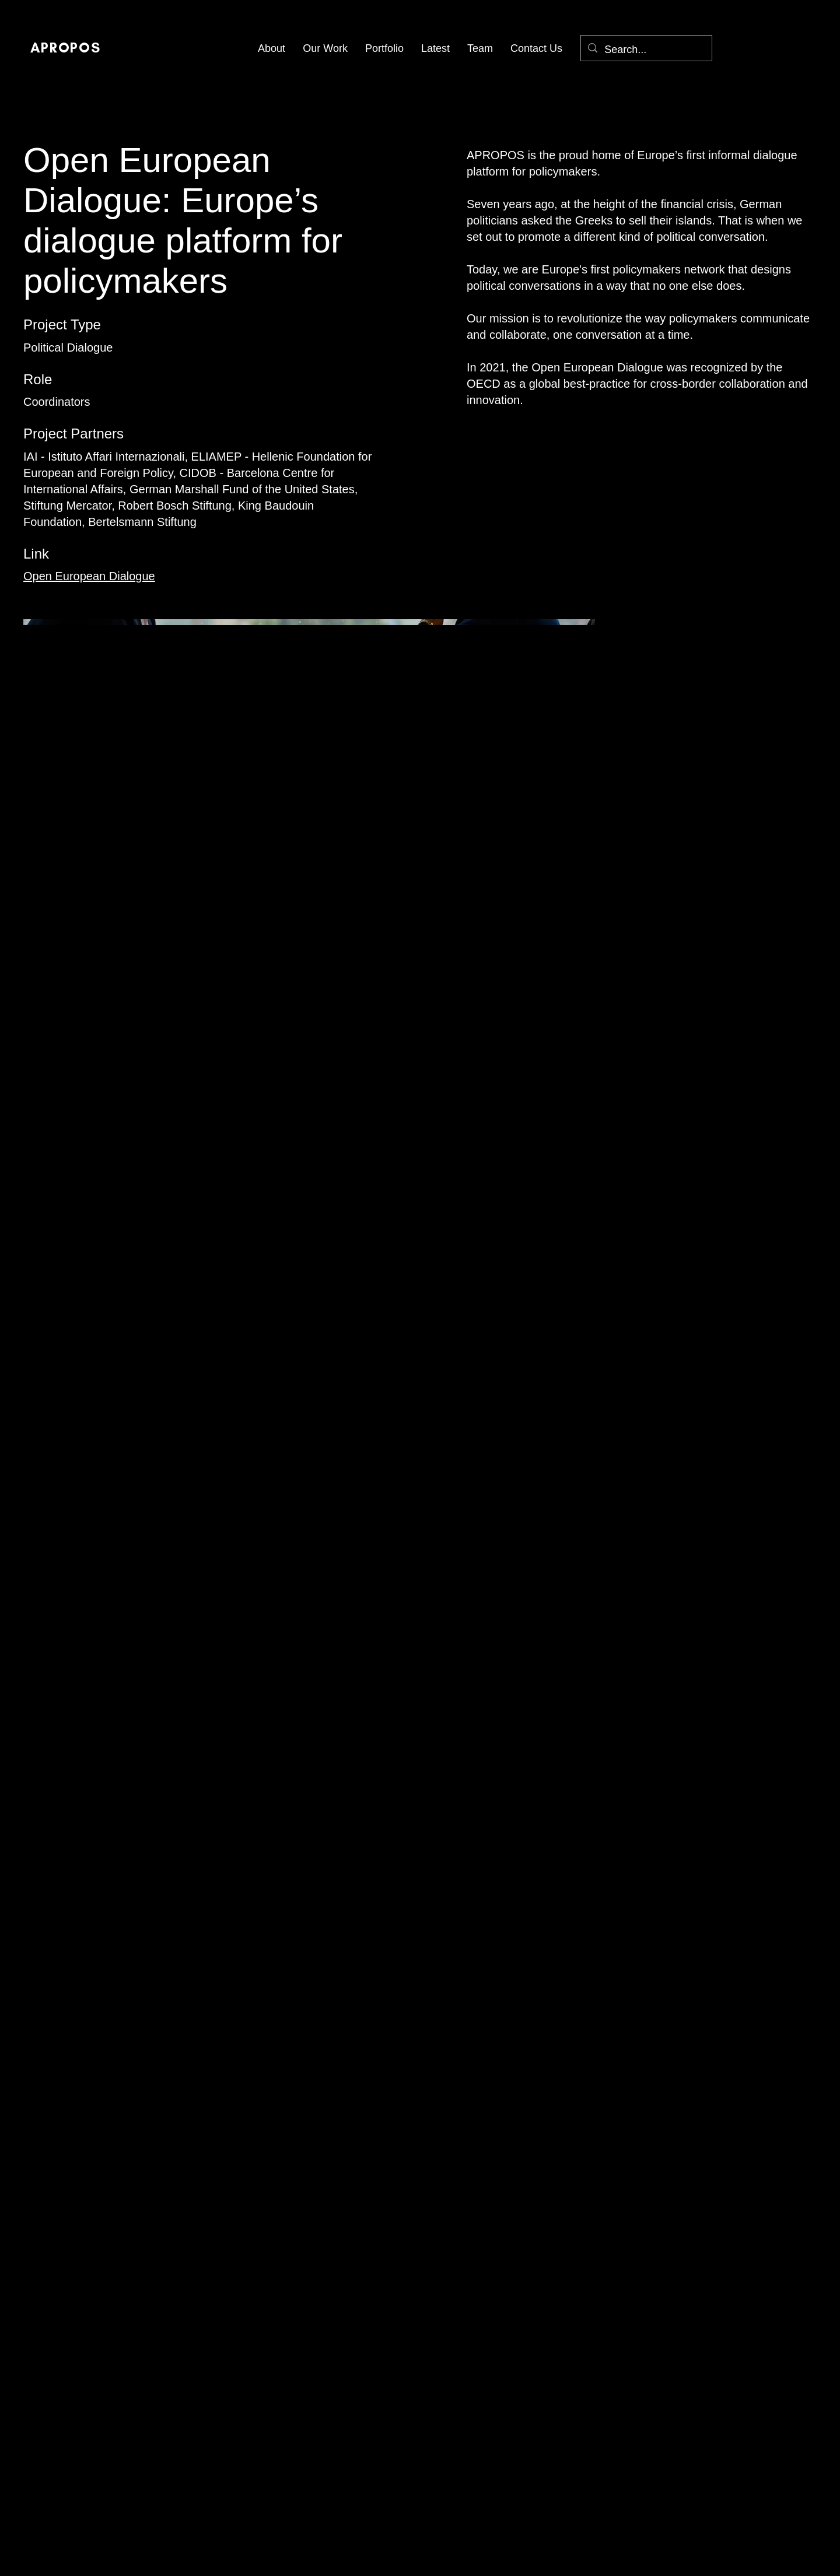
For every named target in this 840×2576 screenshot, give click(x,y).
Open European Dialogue (89, 576)
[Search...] (645, 50)
